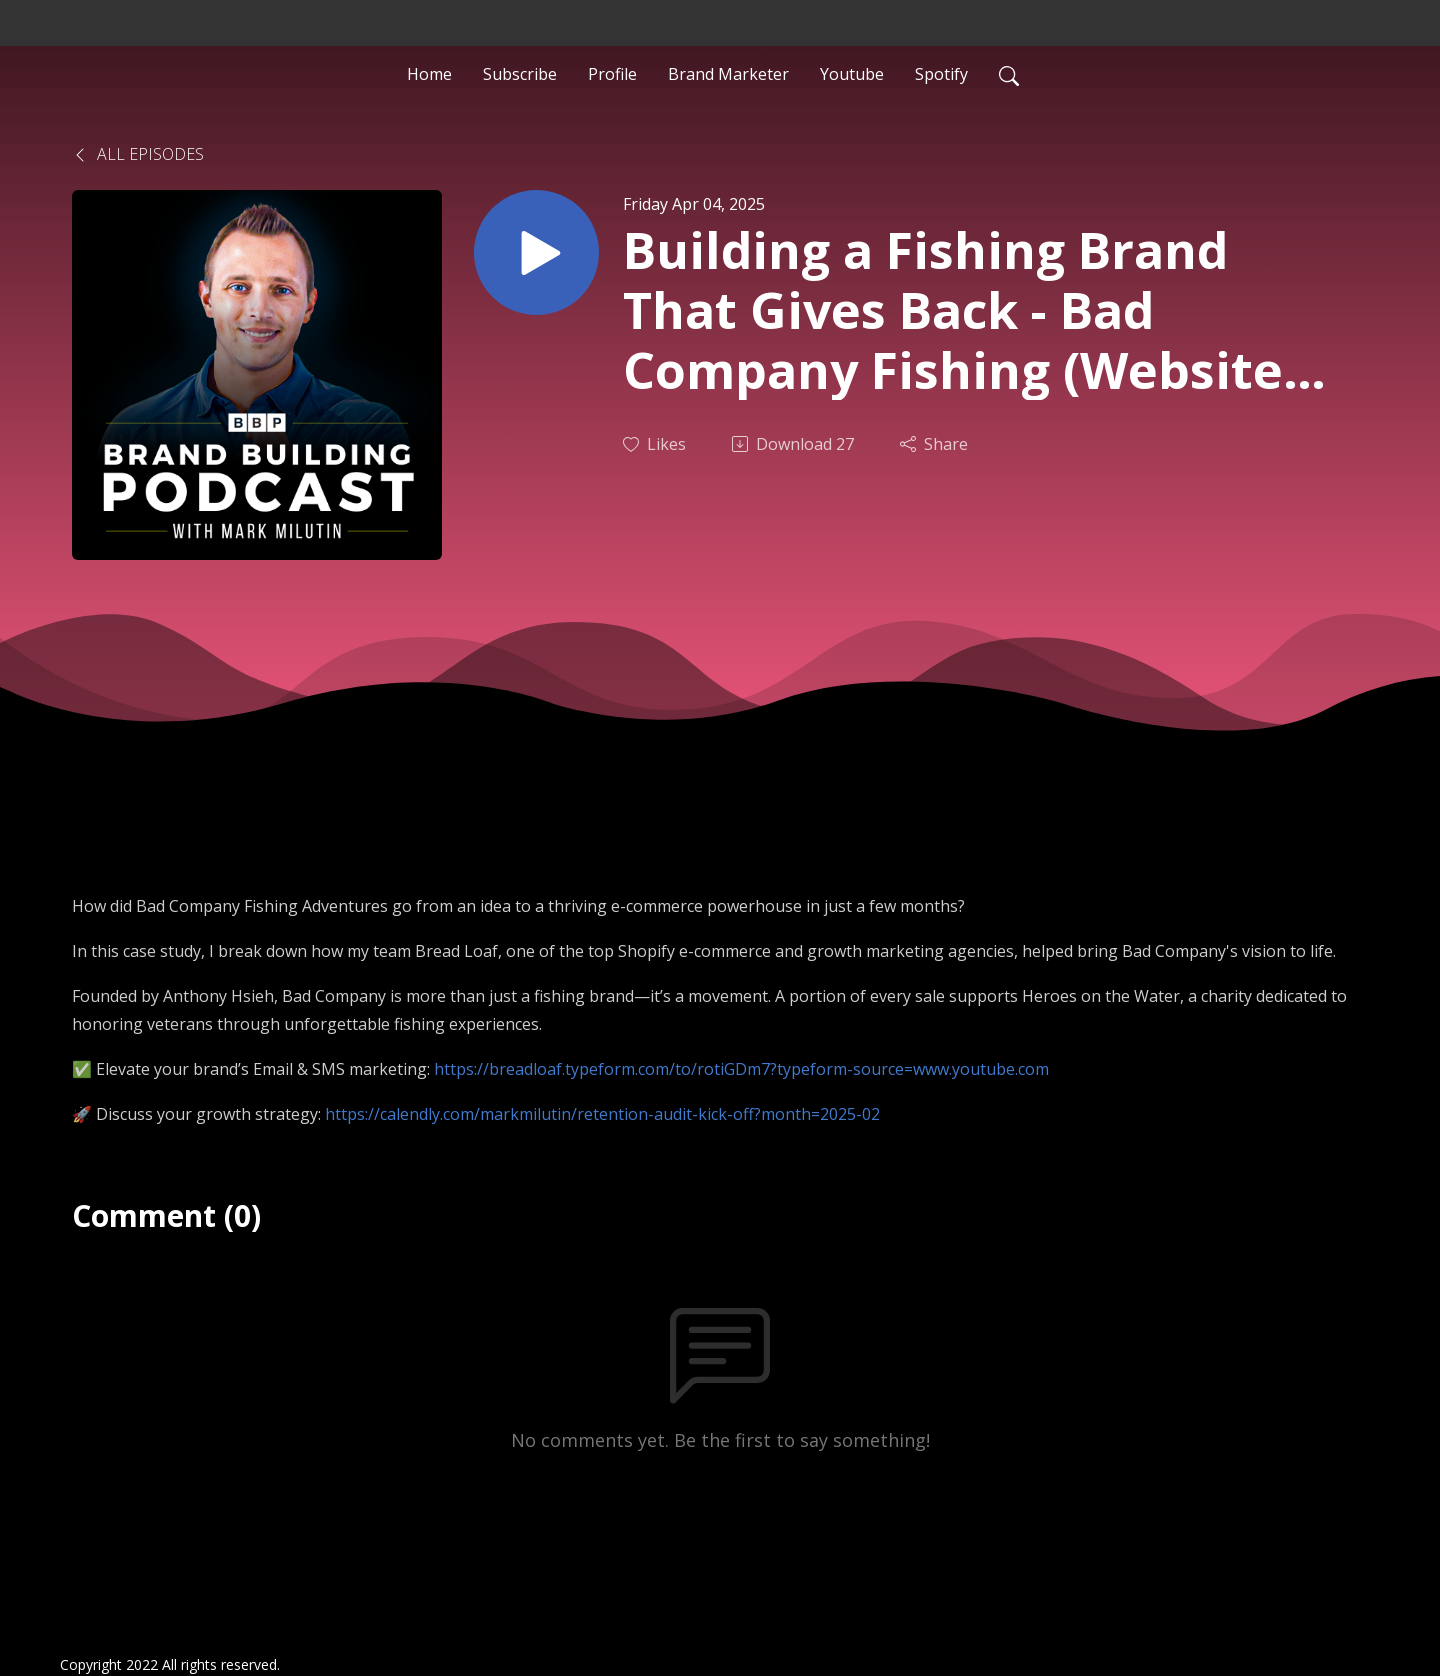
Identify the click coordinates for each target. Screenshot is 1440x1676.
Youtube (852, 74)
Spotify (941, 74)
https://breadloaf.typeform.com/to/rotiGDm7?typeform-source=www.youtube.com (741, 1069)
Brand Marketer (728, 74)
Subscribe (520, 74)
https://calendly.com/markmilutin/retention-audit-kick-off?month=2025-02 (602, 1114)
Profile (612, 74)
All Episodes (138, 154)
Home (429, 74)
